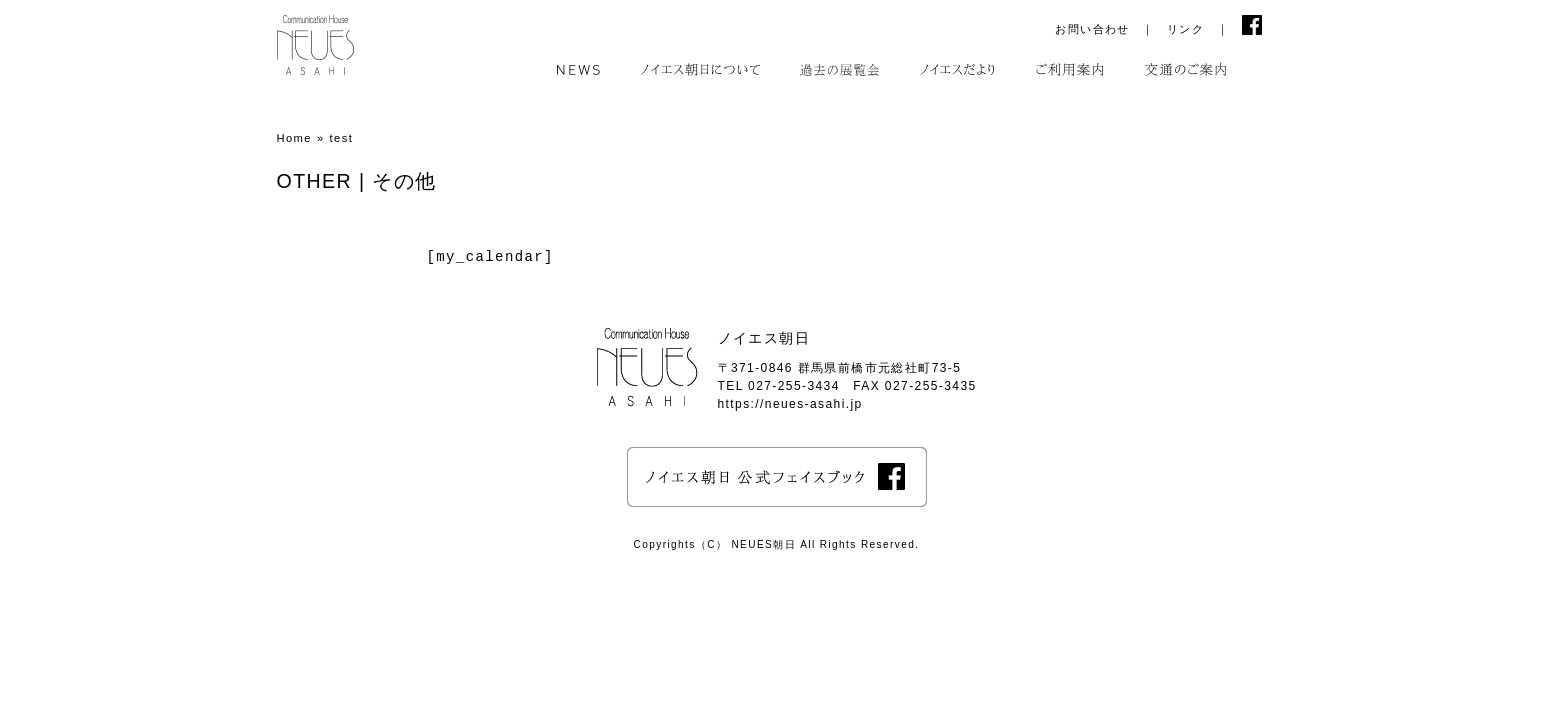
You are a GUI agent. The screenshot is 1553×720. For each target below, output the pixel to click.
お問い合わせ (1092, 29)
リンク (1185, 29)
